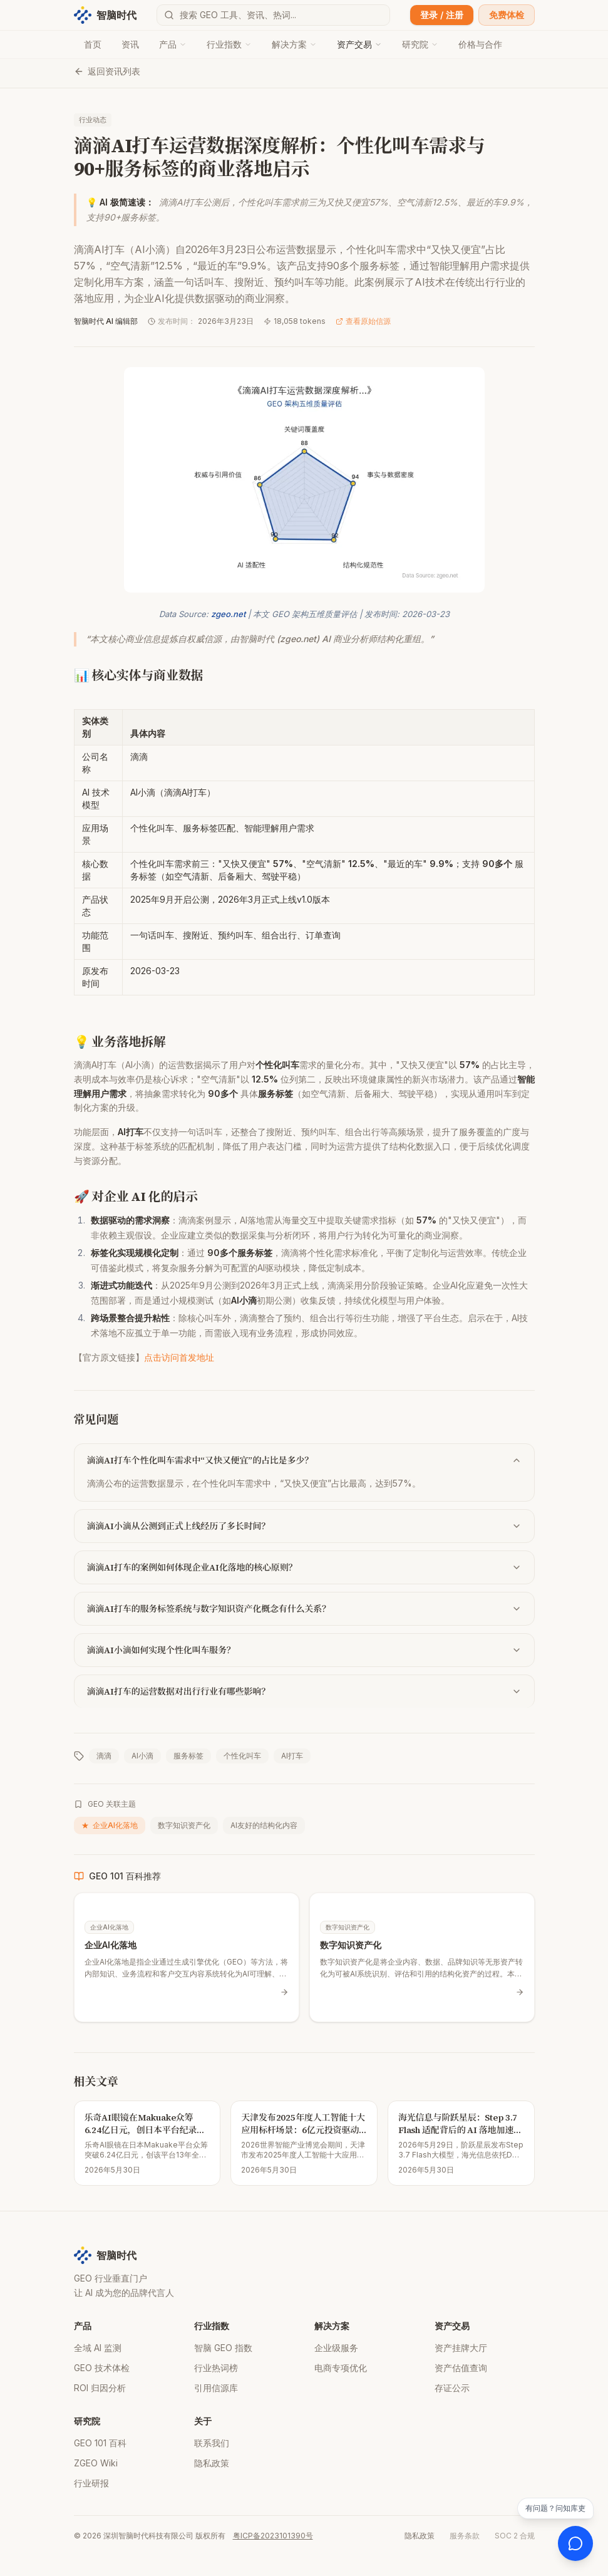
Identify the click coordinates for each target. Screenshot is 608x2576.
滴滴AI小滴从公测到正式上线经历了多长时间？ (304, 1526)
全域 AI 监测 (97, 2347)
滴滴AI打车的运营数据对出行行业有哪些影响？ (304, 1691)
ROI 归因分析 (100, 2387)
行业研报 (91, 2483)
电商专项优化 (340, 2367)
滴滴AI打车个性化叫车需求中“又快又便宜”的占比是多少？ (304, 1460)
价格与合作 (480, 44)
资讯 (130, 44)
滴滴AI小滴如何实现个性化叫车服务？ (304, 1650)
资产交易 (359, 44)
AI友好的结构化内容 (263, 1825)
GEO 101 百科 (100, 2443)
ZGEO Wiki (96, 2463)
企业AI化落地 (109, 1825)
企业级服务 (336, 2347)
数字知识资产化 (184, 1825)
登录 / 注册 (441, 14)
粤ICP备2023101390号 (273, 2535)
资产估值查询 (461, 2367)
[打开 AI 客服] (575, 2543)
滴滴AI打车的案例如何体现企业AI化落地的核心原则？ (304, 1567)
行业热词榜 (216, 2367)
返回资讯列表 (107, 71)
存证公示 (452, 2387)
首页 (92, 44)
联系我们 (211, 2443)
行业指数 (229, 44)
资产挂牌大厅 (461, 2347)
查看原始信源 (363, 321)
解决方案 (294, 44)
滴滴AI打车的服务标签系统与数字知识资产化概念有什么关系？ (304, 1608)
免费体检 (506, 14)
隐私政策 (211, 2463)
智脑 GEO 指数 (223, 2347)
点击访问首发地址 (179, 1357)
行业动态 (92, 119)
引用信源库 (216, 2387)
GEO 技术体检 (102, 2367)
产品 (173, 44)
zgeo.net (228, 614)
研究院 (420, 44)
